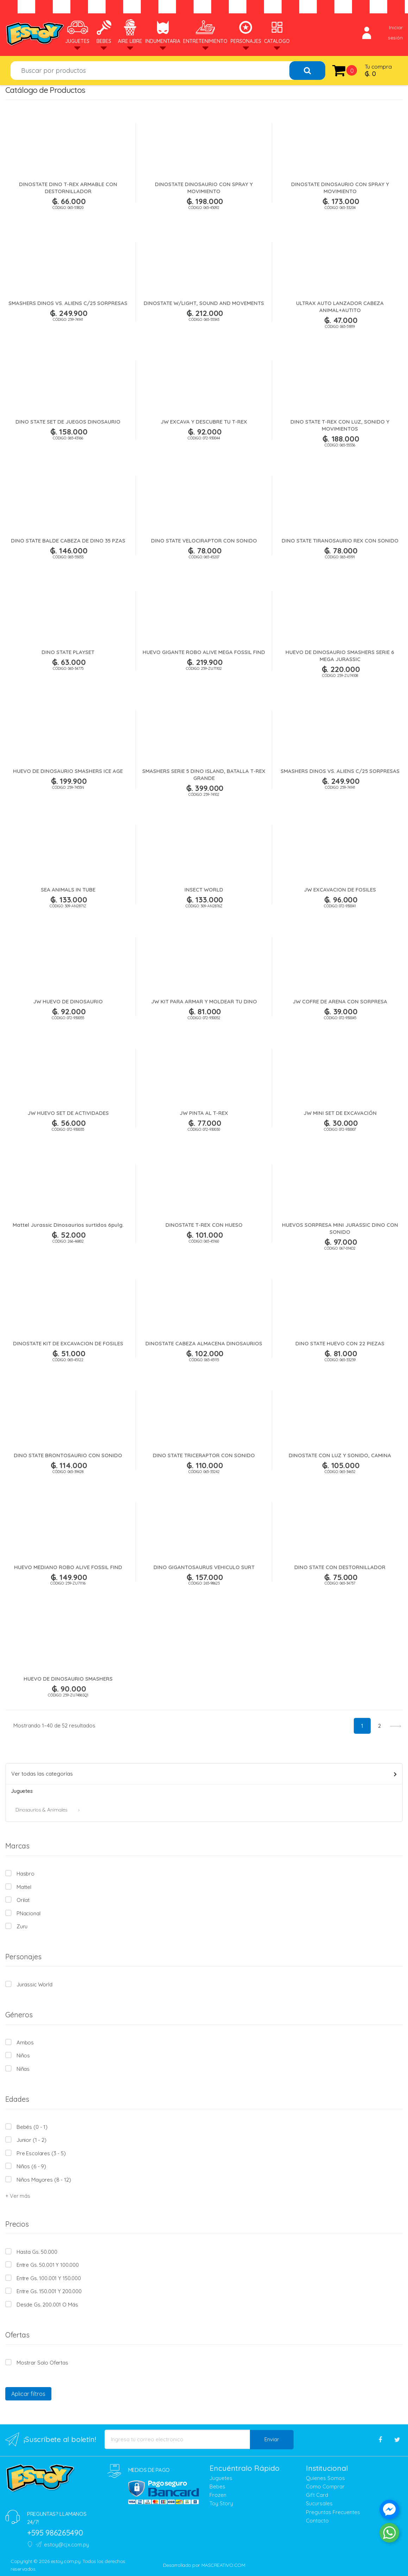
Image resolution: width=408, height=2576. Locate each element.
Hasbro (25, 1873)
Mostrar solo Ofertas (42, 2362)
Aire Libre (130, 31)
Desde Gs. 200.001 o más (47, 2304)
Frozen (217, 2495)
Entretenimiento (205, 31)
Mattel (24, 1887)
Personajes (246, 31)
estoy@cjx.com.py (62, 2544)
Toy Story (221, 2503)
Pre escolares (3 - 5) (41, 2153)
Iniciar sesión (382, 32)
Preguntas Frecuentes (333, 2512)
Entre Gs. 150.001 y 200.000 (49, 2291)
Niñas (23, 2069)
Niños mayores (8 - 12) (44, 2179)
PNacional (28, 1913)
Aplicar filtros (28, 2393)
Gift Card (317, 2495)
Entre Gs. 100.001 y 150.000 (49, 2278)
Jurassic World (34, 1984)
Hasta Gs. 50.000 (37, 2251)
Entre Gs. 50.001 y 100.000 (48, 2264)
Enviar (271, 2439)
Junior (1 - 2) (31, 2140)
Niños (23, 2055)
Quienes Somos (325, 2478)
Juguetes (77, 31)
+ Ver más (17, 2196)
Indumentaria (162, 31)
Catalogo (277, 31)
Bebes (104, 31)
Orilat (23, 1900)
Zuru (22, 1926)
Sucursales (319, 2503)
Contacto (317, 2520)
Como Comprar (325, 2486)
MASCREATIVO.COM (223, 2565)
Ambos (25, 2042)
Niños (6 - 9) (31, 2166)
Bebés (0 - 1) (32, 2127)
